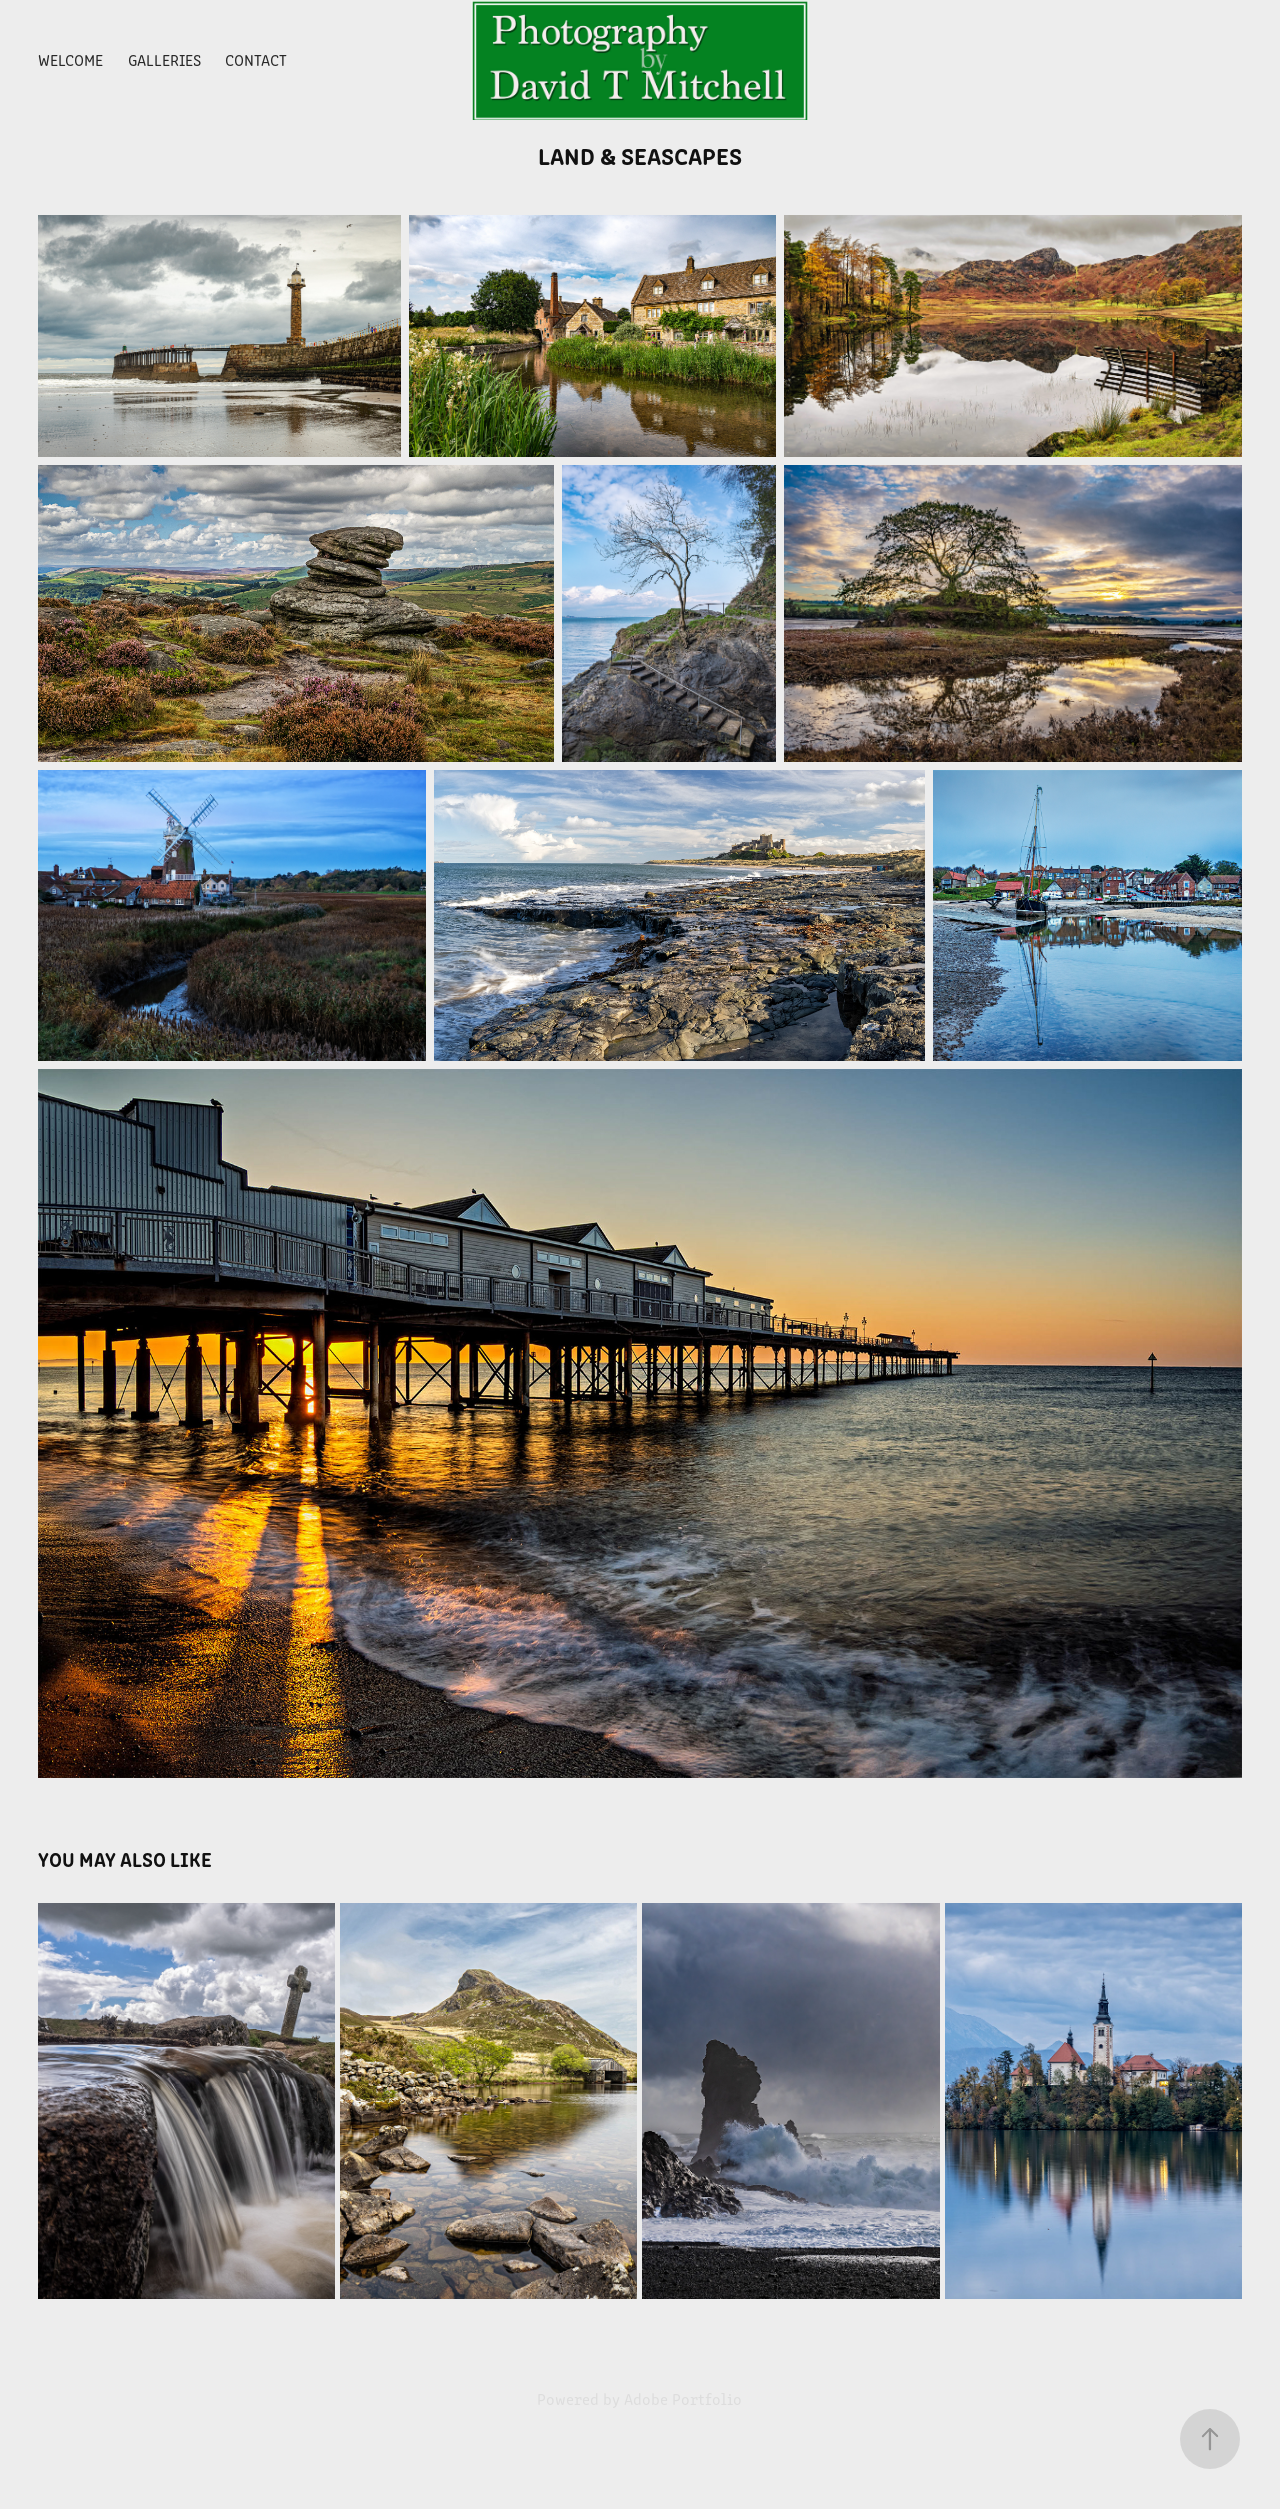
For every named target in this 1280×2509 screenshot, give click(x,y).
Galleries (164, 59)
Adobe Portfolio (683, 2398)
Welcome (70, 59)
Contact (256, 59)
